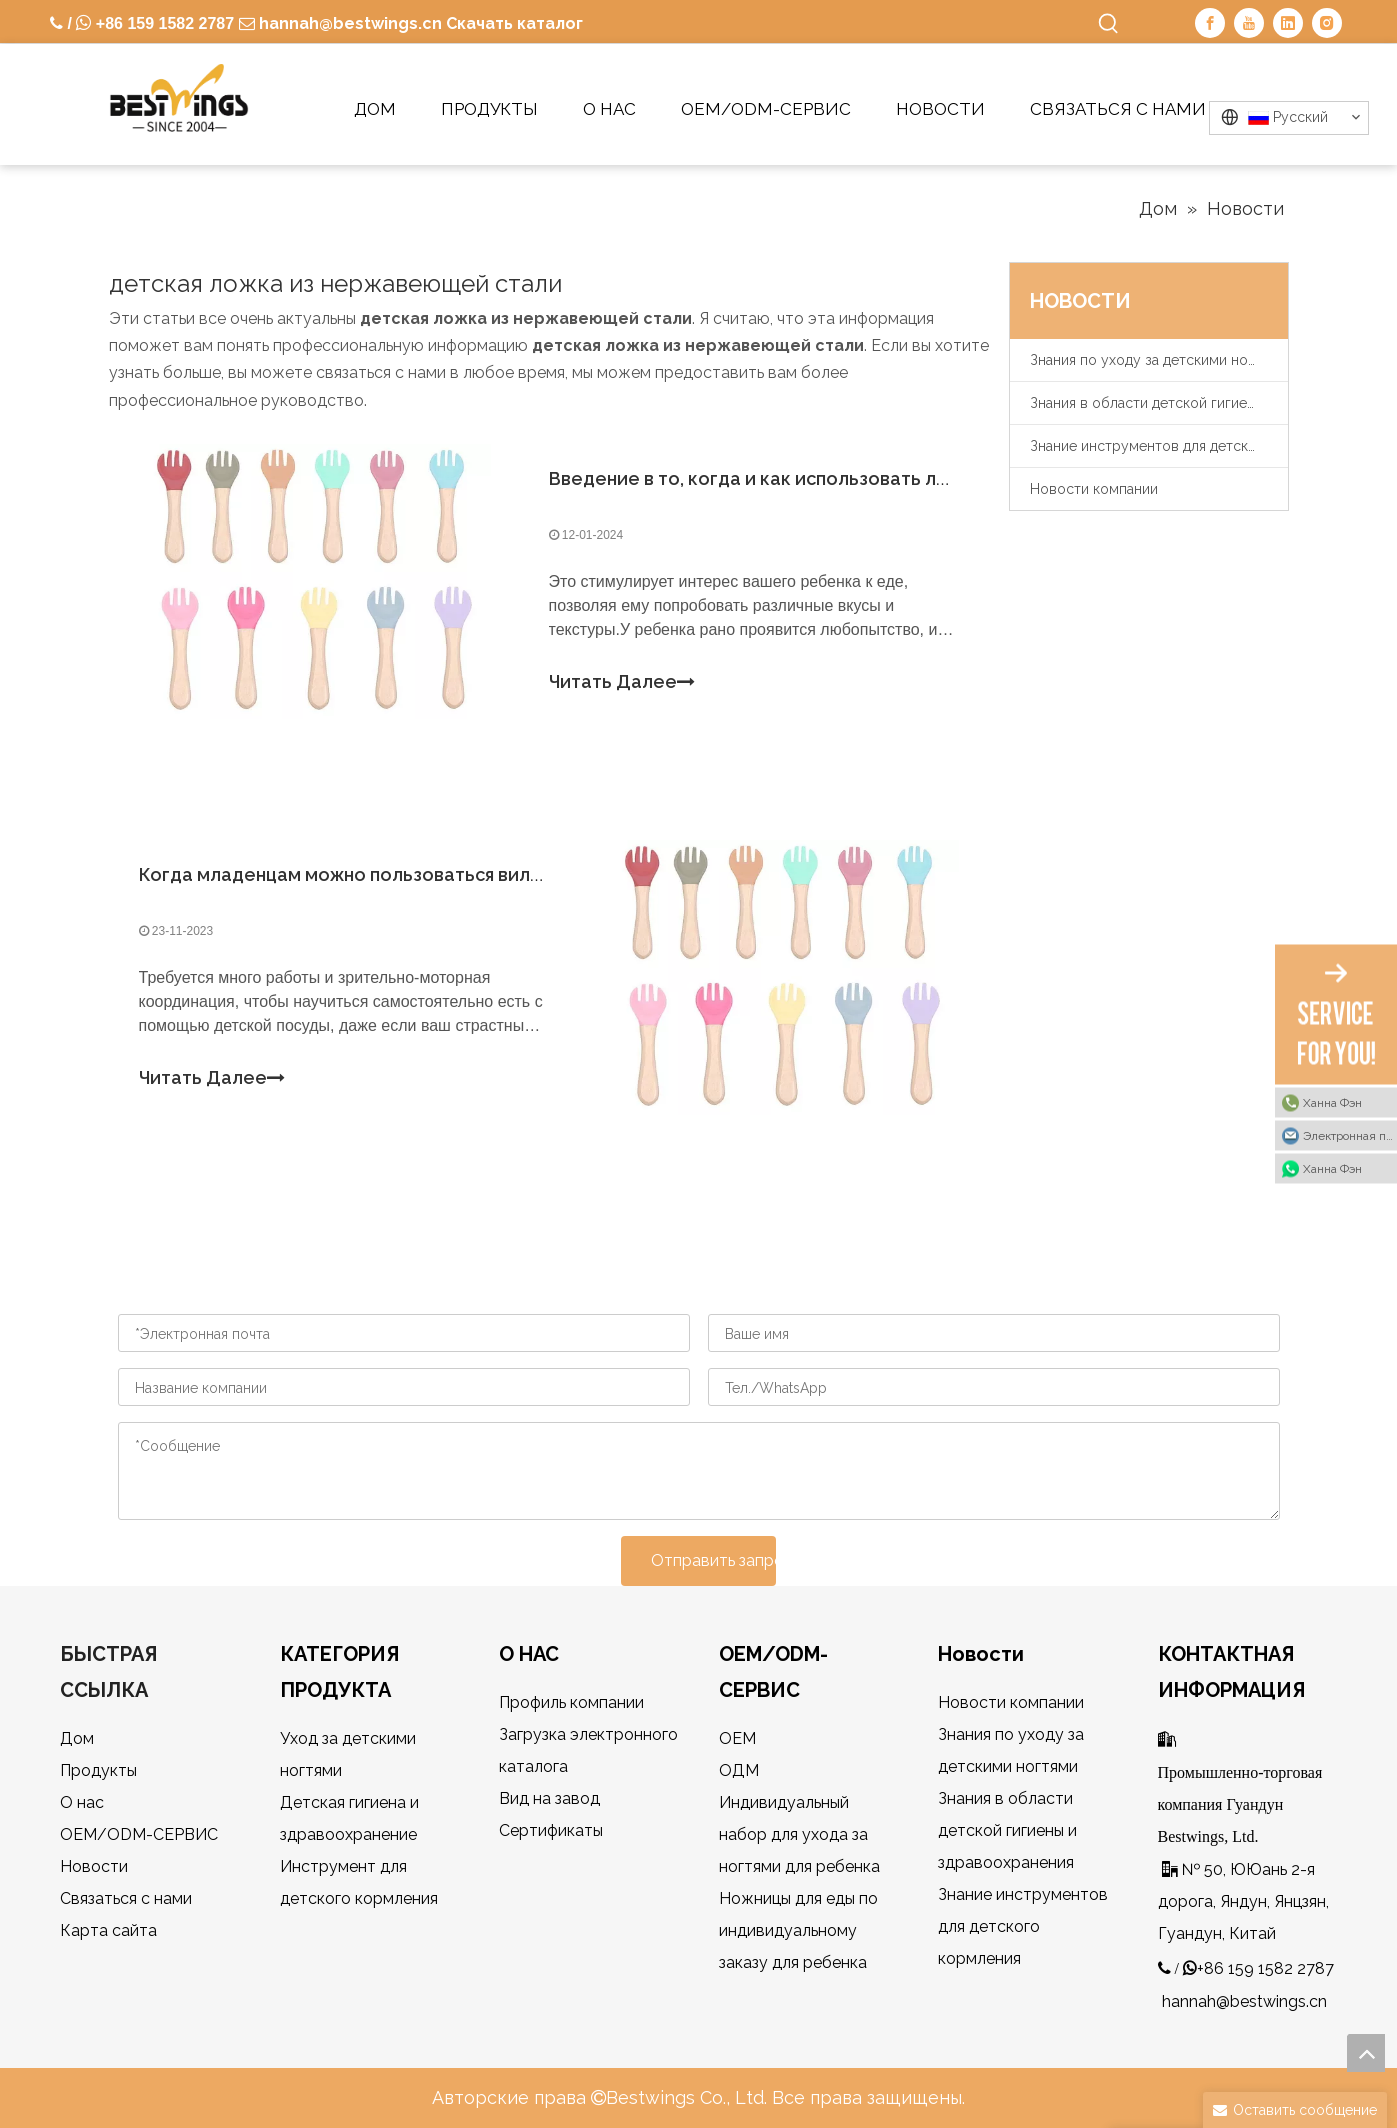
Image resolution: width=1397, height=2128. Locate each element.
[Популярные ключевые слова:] (1109, 24)
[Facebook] (1210, 23)
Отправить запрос (713, 1560)
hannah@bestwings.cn (348, 23)
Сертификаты (551, 1830)
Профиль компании (571, 1702)
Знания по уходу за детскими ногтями (1158, 360)
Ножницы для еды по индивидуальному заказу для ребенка (798, 1930)
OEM (737, 1738)
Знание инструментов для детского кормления (1159, 446)
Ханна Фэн (1332, 1103)
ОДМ (739, 1770)
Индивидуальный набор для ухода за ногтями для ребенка (799, 1834)
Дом (77, 1738)
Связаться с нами (126, 1898)
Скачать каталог (514, 23)
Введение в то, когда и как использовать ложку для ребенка (825, 478)
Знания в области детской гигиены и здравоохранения (1159, 403)
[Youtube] (1249, 23)
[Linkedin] (1288, 23)
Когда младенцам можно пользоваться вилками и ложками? (412, 874)
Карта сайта (108, 1930)
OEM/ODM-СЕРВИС (139, 1834)
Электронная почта (1350, 1136)
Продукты (98, 1770)
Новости (94, 1866)
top (1366, 2053)
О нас (82, 1802)
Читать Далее (622, 682)
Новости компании (1094, 489)
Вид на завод (549, 1798)
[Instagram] (1327, 23)
